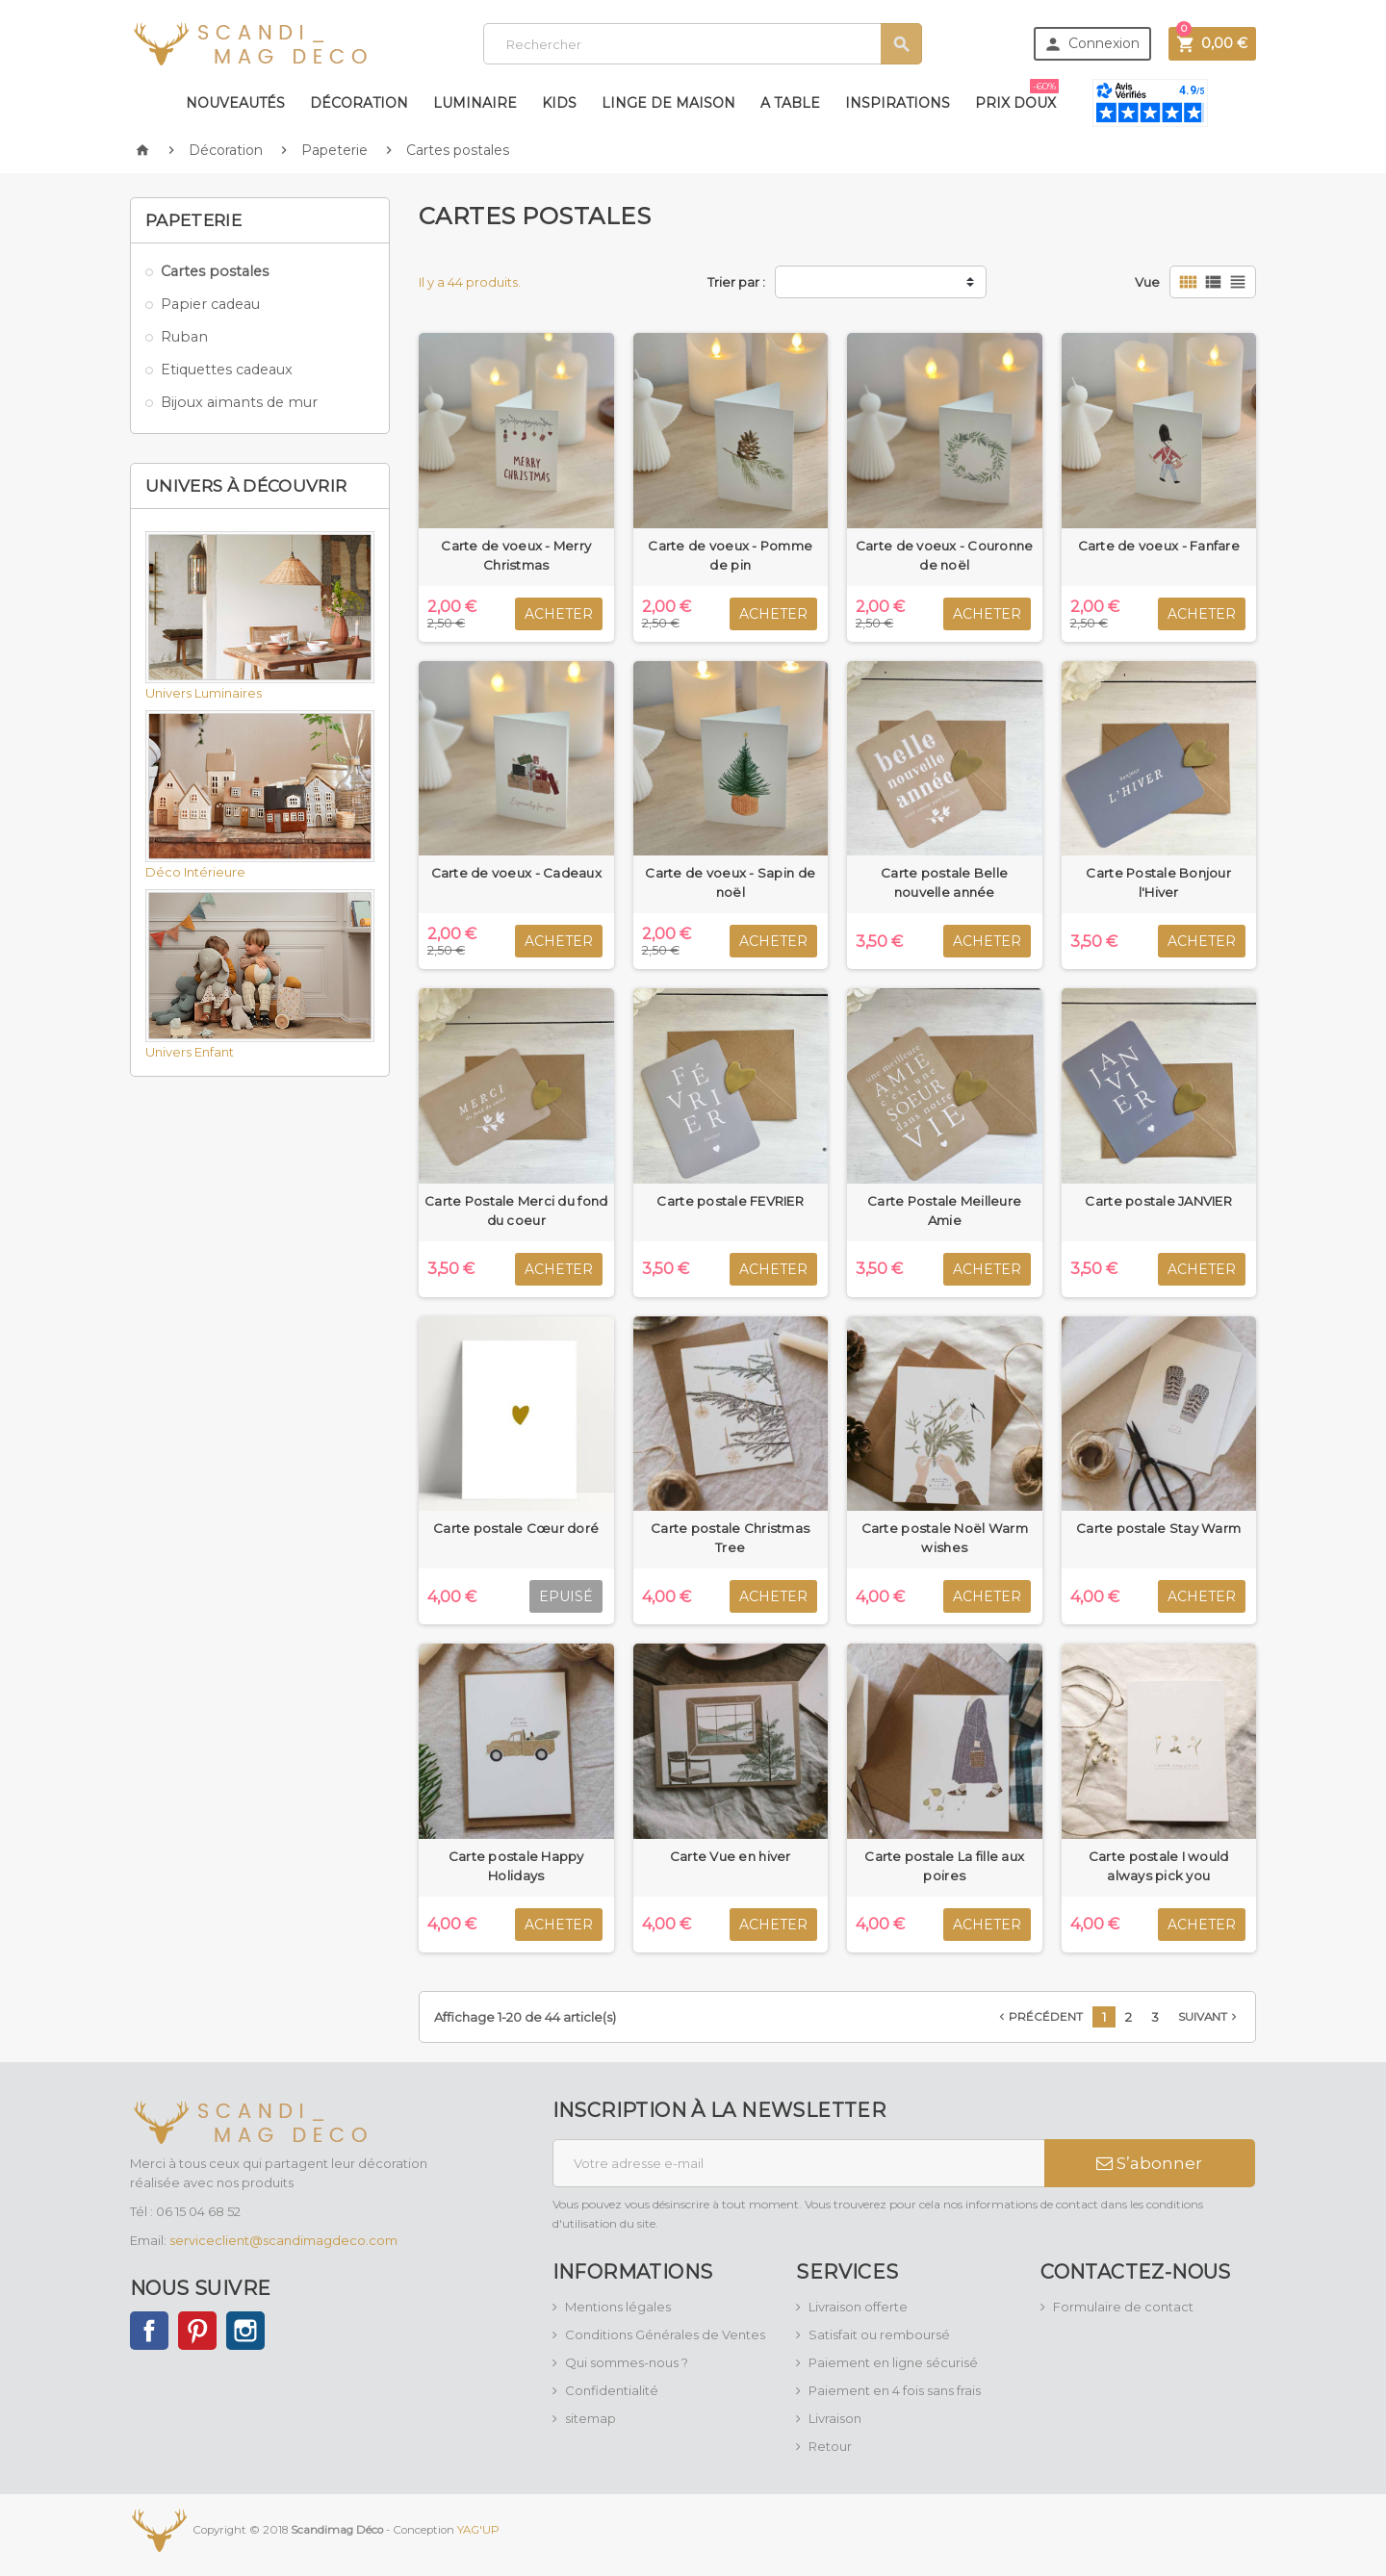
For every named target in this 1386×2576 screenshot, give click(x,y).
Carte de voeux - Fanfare (1159, 545)
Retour (830, 2446)
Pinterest (197, 2330)
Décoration (359, 103)
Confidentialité (611, 2390)
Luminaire (475, 103)
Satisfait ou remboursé (879, 2334)
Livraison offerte (858, 2306)
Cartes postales (215, 271)
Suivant (1209, 2017)
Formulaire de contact (1123, 2306)
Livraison (834, 2418)
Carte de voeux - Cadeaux (516, 872)
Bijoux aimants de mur (239, 402)
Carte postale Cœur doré (516, 1528)
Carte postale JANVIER (1158, 1201)
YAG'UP (478, 2529)
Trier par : (736, 282)
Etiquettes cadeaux (227, 369)
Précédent (1039, 2017)
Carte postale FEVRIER (730, 1201)
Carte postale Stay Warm (1158, 1528)
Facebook (149, 2330)
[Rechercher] (702, 43)
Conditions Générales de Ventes (665, 2334)
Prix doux (1017, 95)
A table (790, 103)
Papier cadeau (210, 304)
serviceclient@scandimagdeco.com (283, 2240)
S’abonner (1149, 2163)
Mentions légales (618, 2306)
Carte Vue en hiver (730, 1856)
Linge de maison (668, 103)
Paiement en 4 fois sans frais (894, 2390)
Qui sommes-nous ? (626, 2362)
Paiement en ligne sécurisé (893, 2362)
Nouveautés (235, 103)
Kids (559, 103)
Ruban (184, 336)
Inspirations (897, 103)
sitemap (590, 2418)
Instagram (245, 2330)
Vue (1147, 282)
